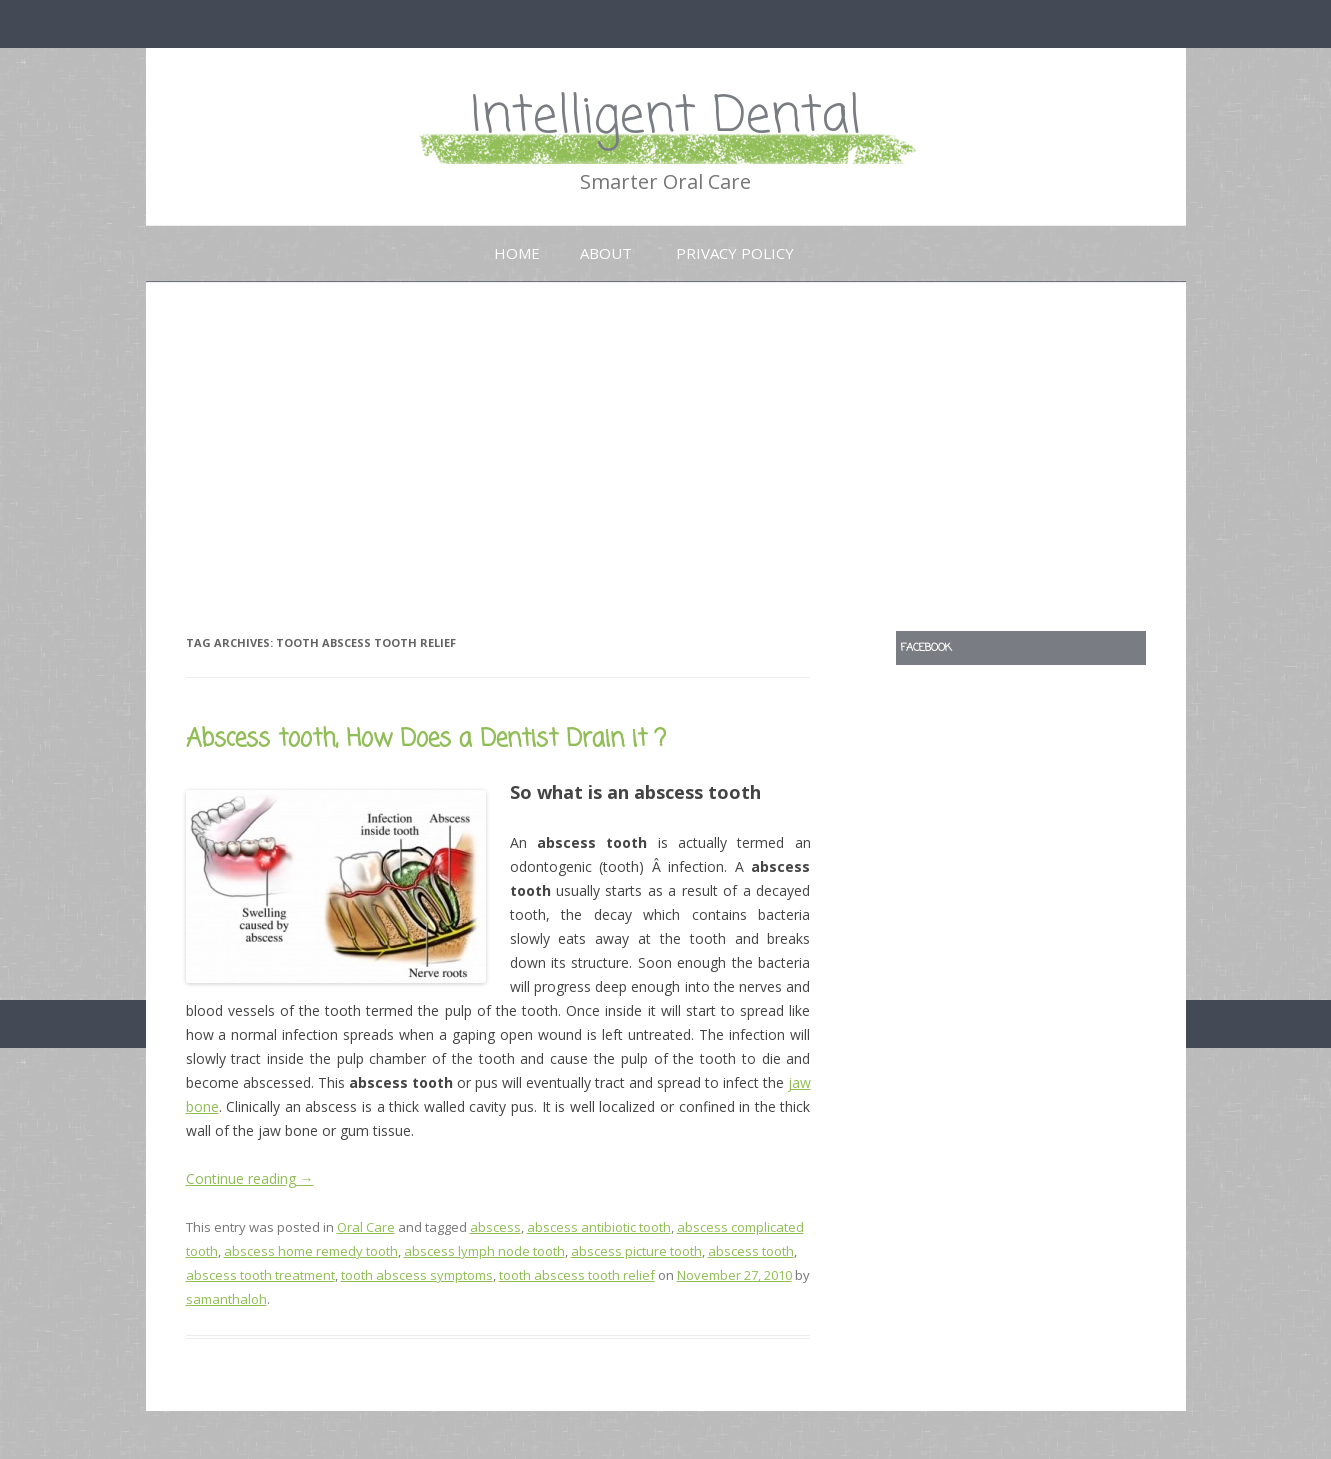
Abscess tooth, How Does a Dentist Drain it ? (426, 739)
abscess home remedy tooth (311, 1251)
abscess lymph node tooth (484, 1251)
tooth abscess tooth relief (577, 1275)
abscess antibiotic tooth (599, 1227)
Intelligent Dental (666, 117)
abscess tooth (751, 1251)
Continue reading (250, 1178)
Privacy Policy (735, 253)
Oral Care (366, 1227)
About (606, 253)
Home (517, 253)
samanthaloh (226, 1299)
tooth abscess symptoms (417, 1275)
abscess (495, 1227)
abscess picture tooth (636, 1251)
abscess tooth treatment (260, 1275)
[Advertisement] (666, 433)
